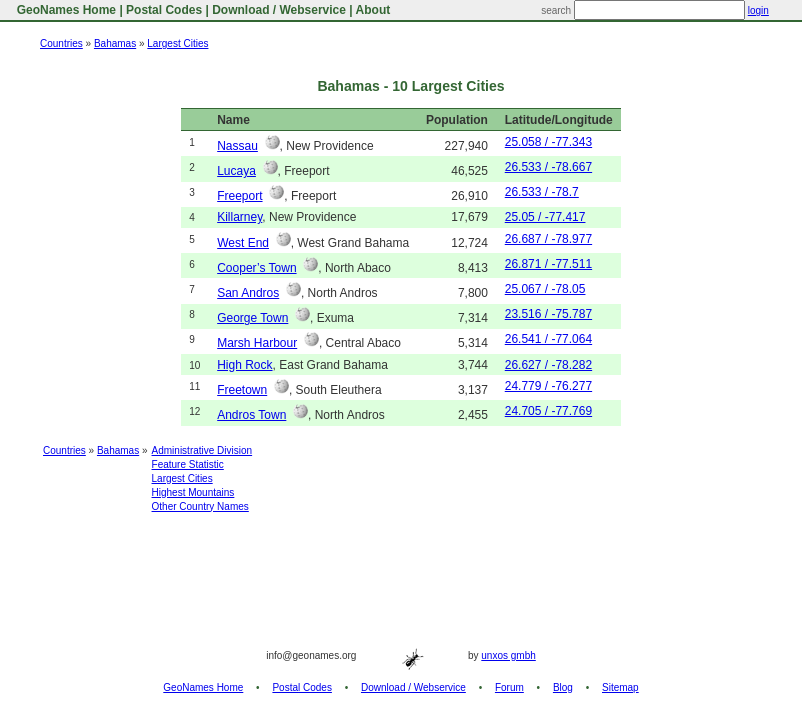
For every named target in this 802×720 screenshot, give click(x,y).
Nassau (237, 146)
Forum (509, 687)
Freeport (239, 196)
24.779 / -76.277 (548, 386)
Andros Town (251, 415)
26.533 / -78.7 (542, 192)
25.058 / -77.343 (548, 142)
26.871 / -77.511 (548, 264)
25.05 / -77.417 (545, 217)
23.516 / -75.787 (548, 314)
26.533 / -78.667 (548, 167)
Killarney (239, 217)
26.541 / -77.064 (548, 339)
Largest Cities (177, 43)
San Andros (248, 293)
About (373, 10)
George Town (252, 318)
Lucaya (236, 171)
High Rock (244, 365)
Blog (563, 687)
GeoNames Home (64, 10)
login (758, 10)
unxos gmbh (508, 655)
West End (243, 243)
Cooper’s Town (256, 268)
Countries (61, 43)
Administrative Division (202, 450)
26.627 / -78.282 (548, 365)
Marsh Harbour (257, 343)
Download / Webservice (279, 10)
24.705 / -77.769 (548, 411)
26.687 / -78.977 (548, 239)
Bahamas (115, 43)
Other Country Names (200, 506)
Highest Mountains (193, 492)
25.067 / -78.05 (545, 289)
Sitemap (620, 687)
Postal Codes (164, 10)
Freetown (242, 390)
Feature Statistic (188, 464)
